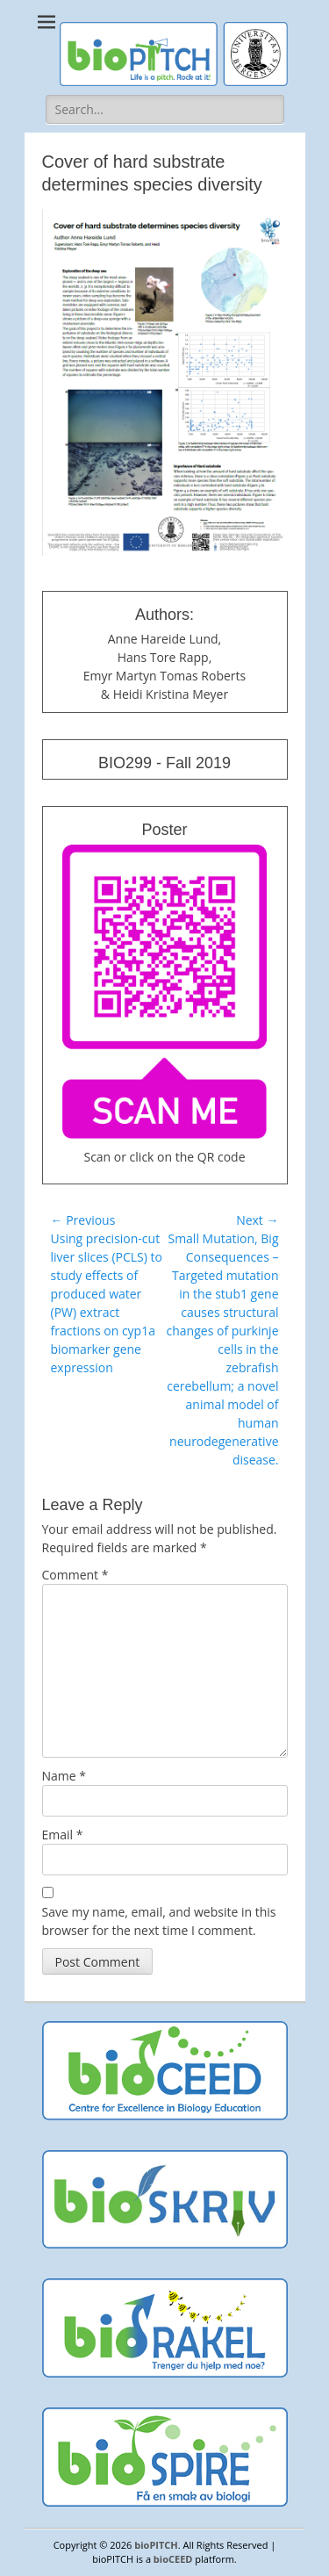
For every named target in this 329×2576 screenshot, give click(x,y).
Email (62, 1834)
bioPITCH (155, 2544)
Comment (75, 1574)
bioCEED (173, 2558)
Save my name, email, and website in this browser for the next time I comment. (159, 1921)
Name (64, 1775)
